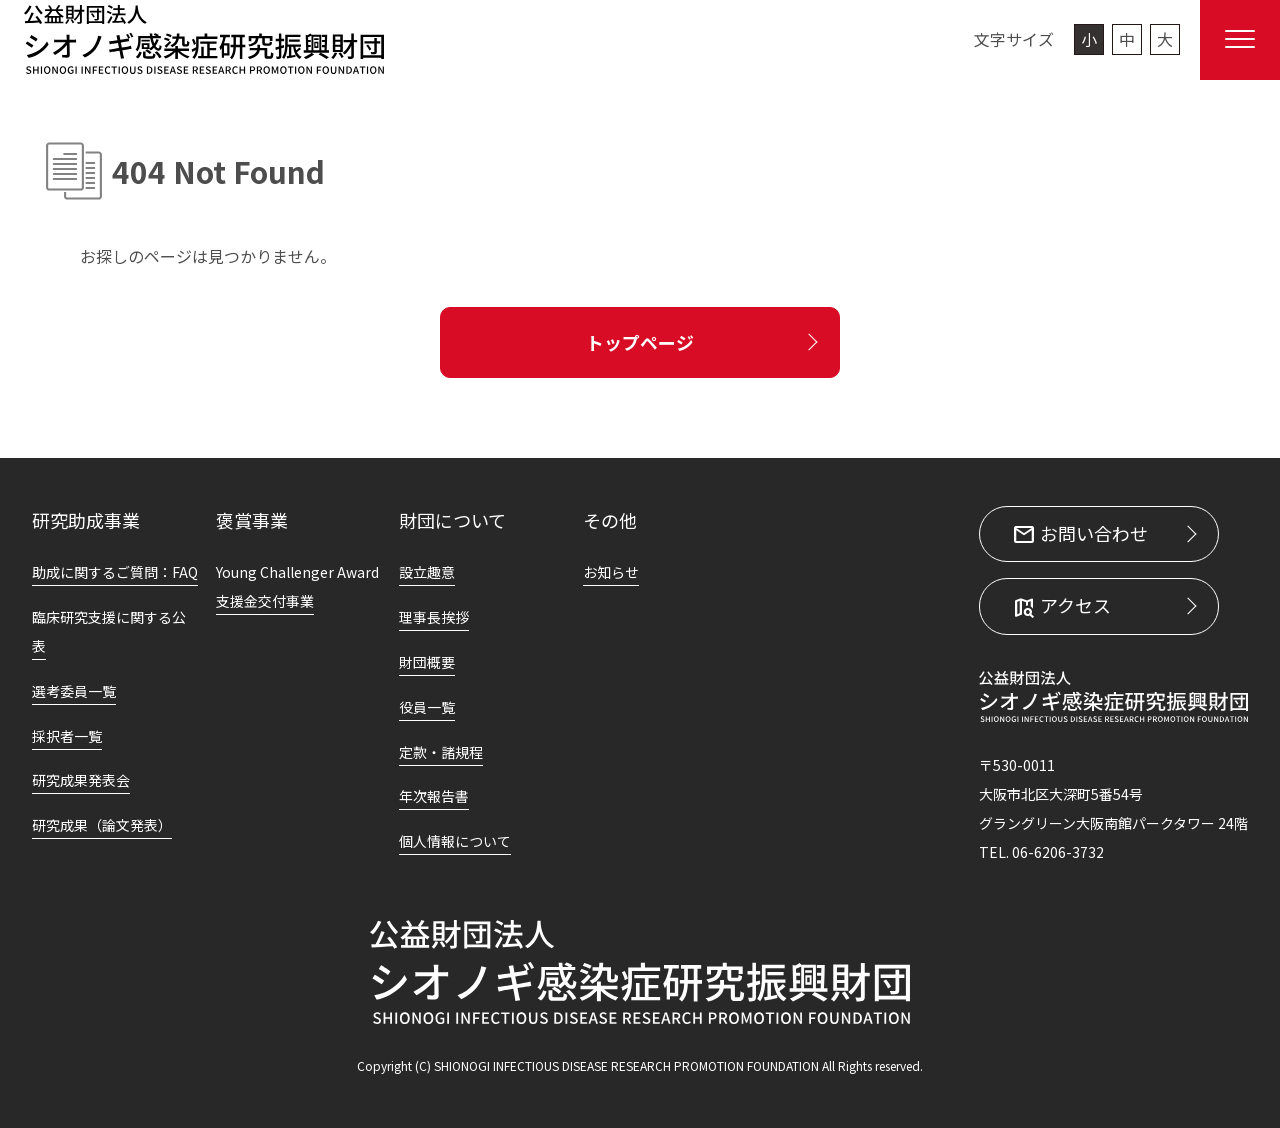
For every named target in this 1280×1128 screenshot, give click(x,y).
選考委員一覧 (74, 691)
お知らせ (611, 572)
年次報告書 (434, 796)
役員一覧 (427, 707)
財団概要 (427, 662)
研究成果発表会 (81, 780)
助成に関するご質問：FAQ (115, 572)
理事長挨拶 (434, 617)
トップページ (640, 342)
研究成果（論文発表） (102, 825)
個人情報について (455, 841)
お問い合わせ (1092, 533)
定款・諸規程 (441, 752)
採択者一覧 (67, 736)
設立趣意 (427, 572)
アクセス (1073, 606)
